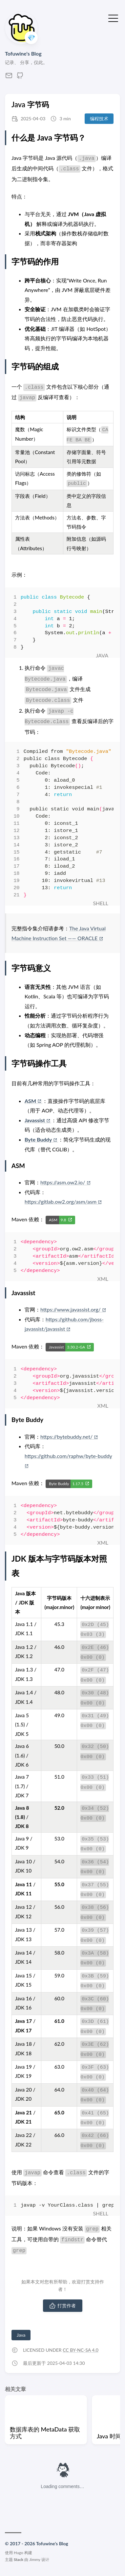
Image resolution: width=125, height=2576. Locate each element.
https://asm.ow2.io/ (65, 1182)
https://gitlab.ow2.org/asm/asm (63, 1201)
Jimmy (34, 2559)
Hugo (18, 2552)
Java (21, 2335)
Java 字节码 (30, 104)
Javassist (38, 1120)
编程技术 (99, 118)
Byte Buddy (41, 1139)
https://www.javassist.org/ (73, 1309)
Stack (18, 2559)
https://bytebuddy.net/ (69, 1436)
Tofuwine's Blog (23, 53)
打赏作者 (63, 2306)
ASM (33, 1101)
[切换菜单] (113, 17)
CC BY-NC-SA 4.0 (80, 2350)
